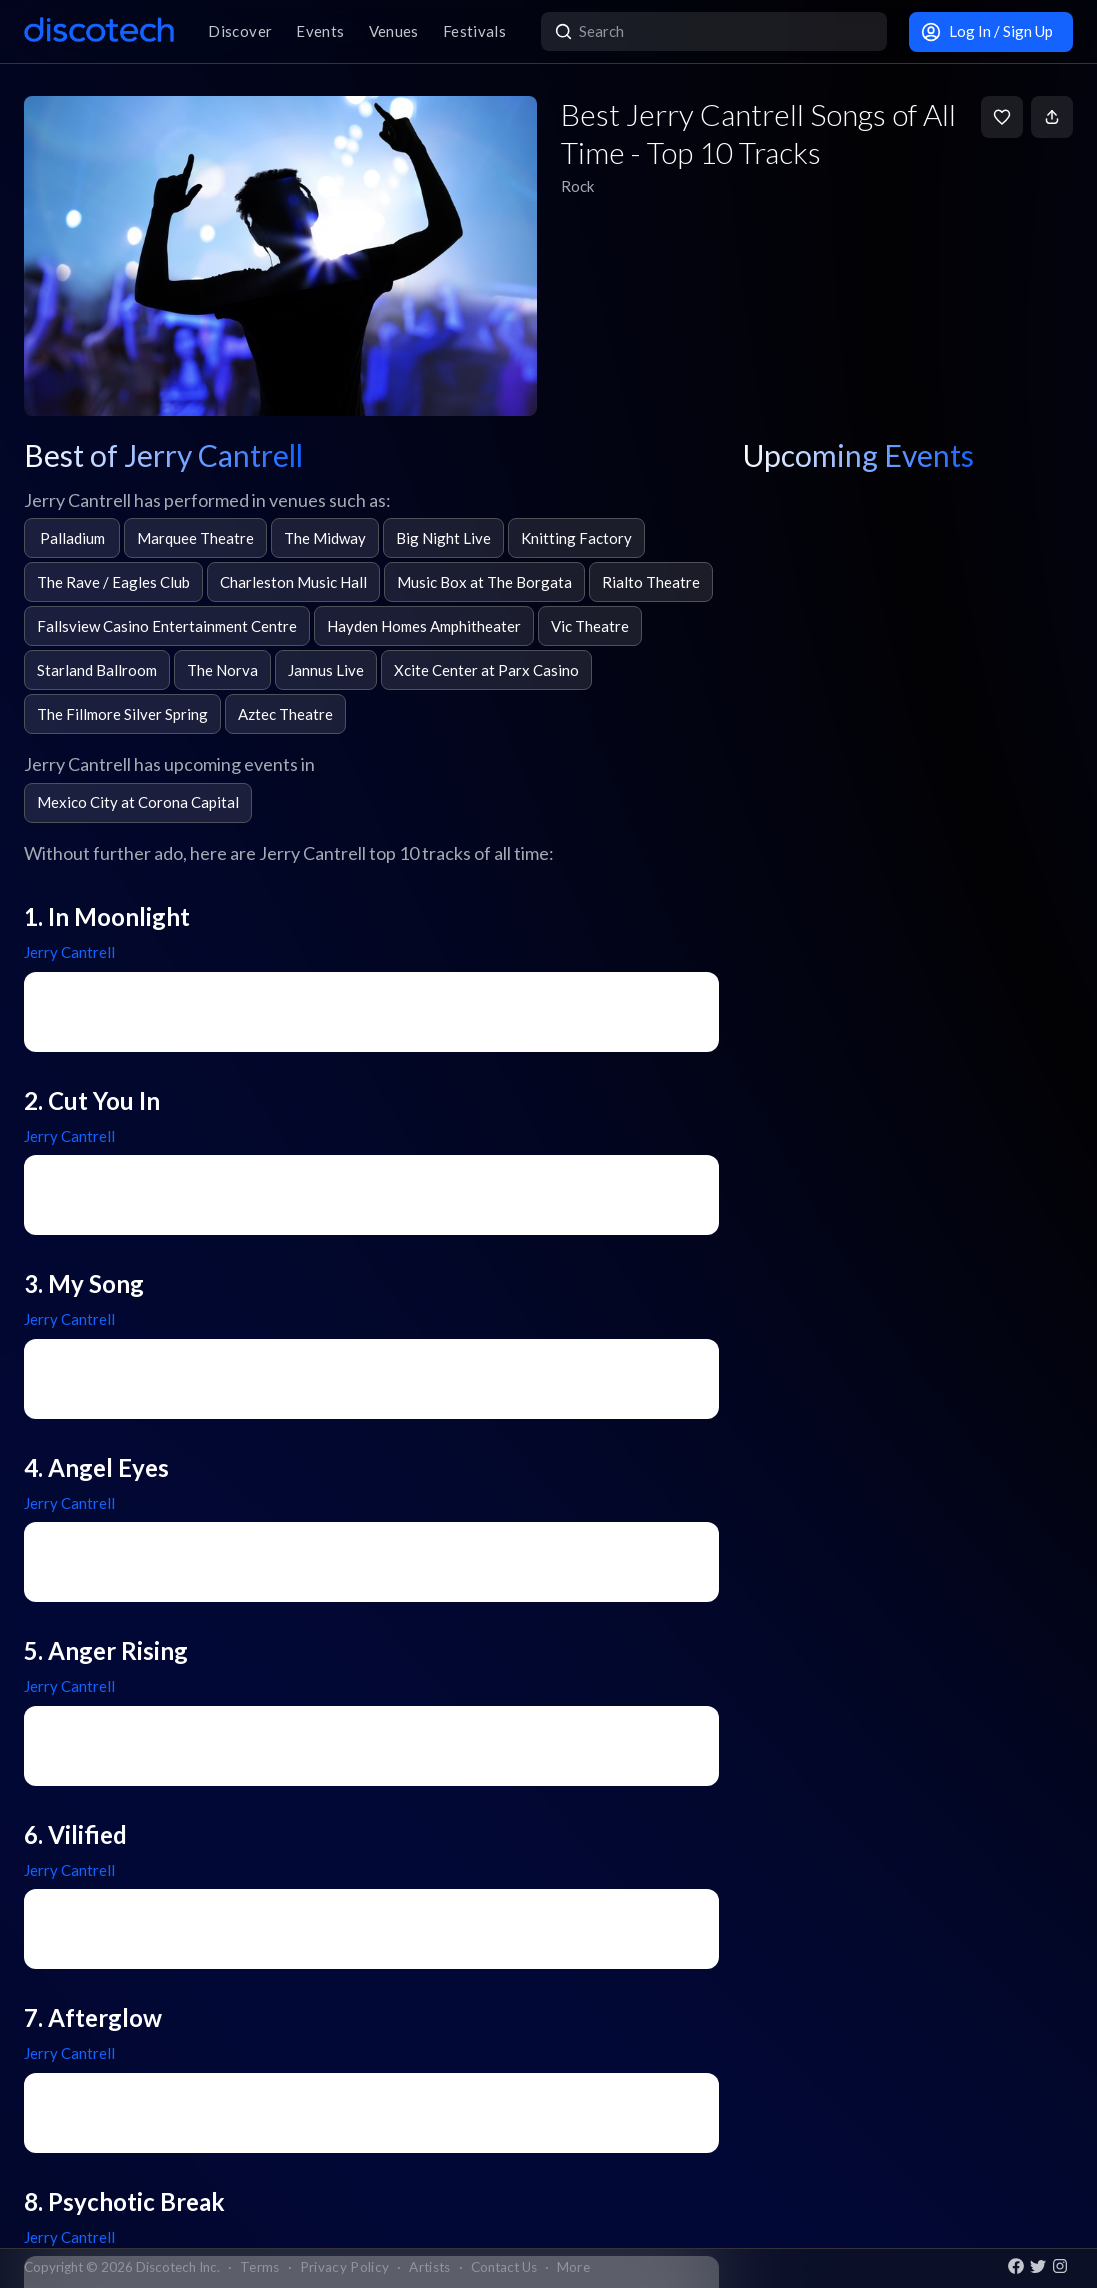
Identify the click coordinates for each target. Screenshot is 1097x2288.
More (573, 2267)
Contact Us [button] (504, 2267)
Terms (260, 2267)
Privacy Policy (345, 2267)
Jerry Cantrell (69, 952)
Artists (429, 2267)
